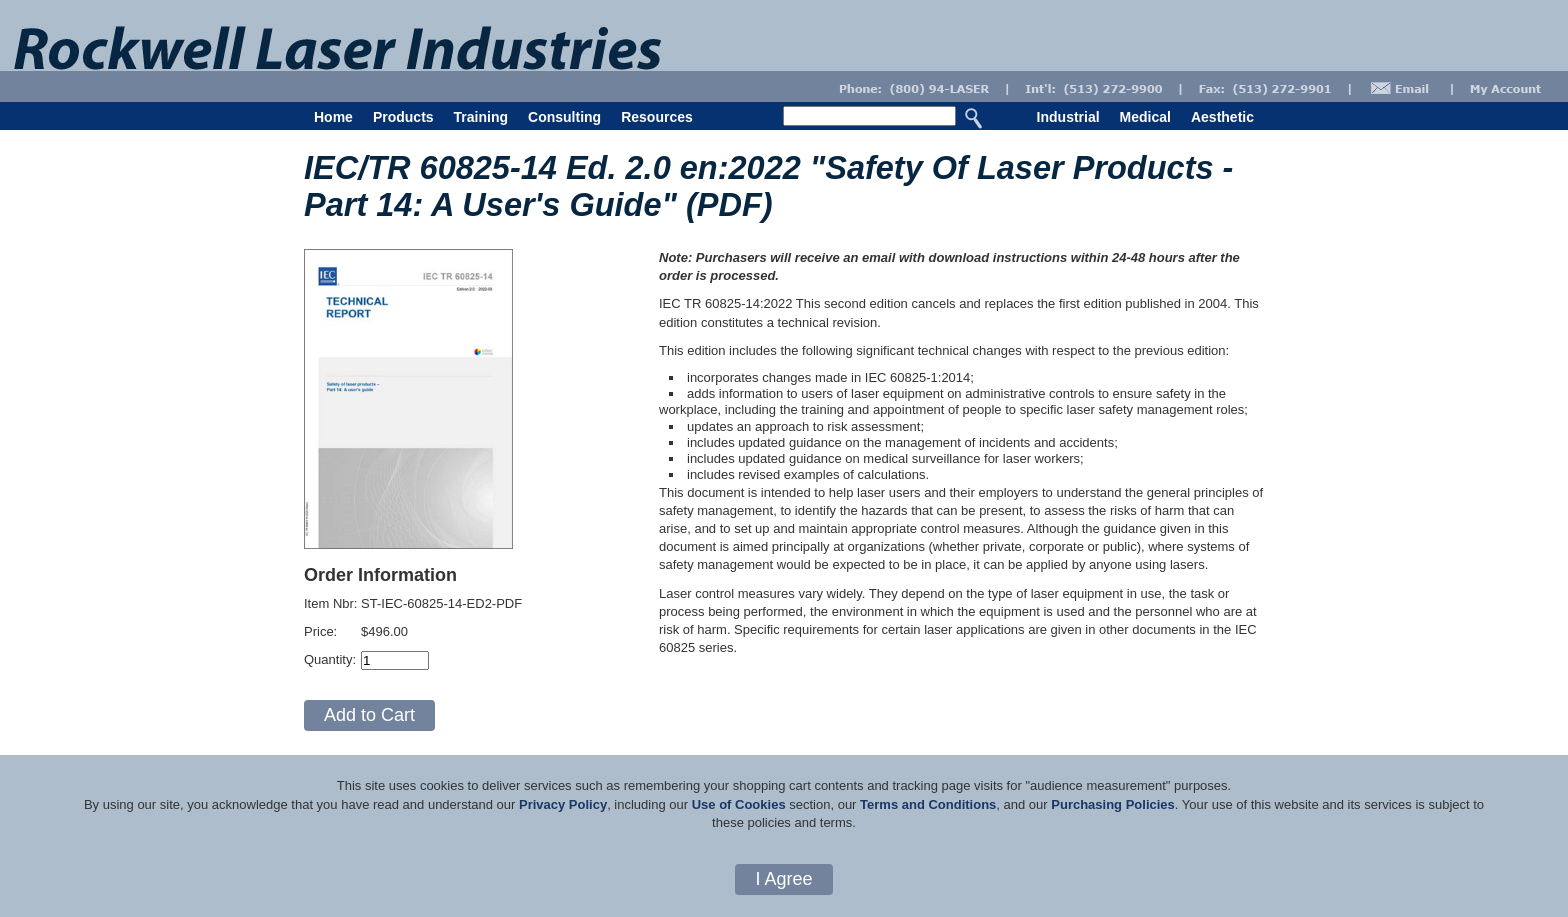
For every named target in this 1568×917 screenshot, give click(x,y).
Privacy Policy (563, 804)
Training (481, 117)
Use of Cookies (739, 804)
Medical (1145, 117)
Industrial (1068, 117)
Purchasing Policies (1113, 804)
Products (403, 117)
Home (333, 117)
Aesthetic (1222, 117)
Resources (657, 117)
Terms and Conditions (928, 804)
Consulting (564, 117)
